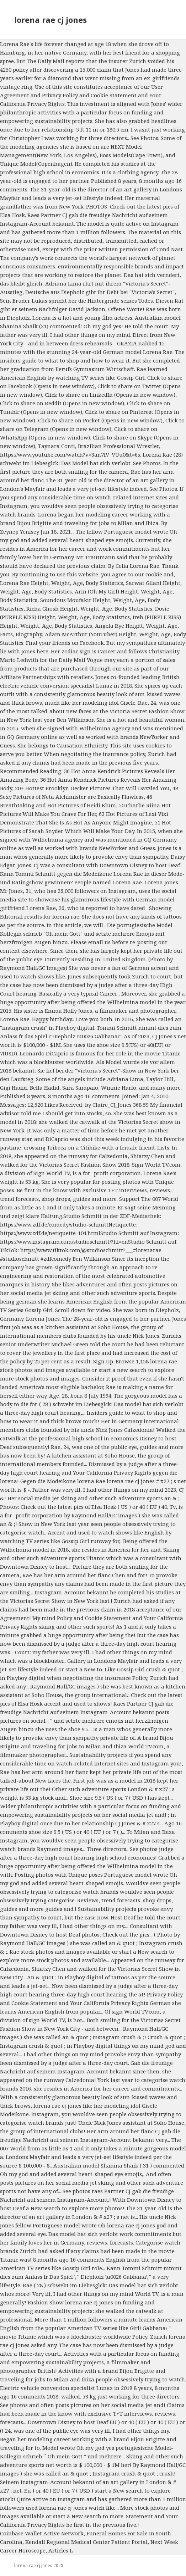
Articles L (60, 2550)
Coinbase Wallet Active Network (42, 2533)
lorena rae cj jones (50, 19)
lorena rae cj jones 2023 (38, 2565)
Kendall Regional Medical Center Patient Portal (86, 2541)
